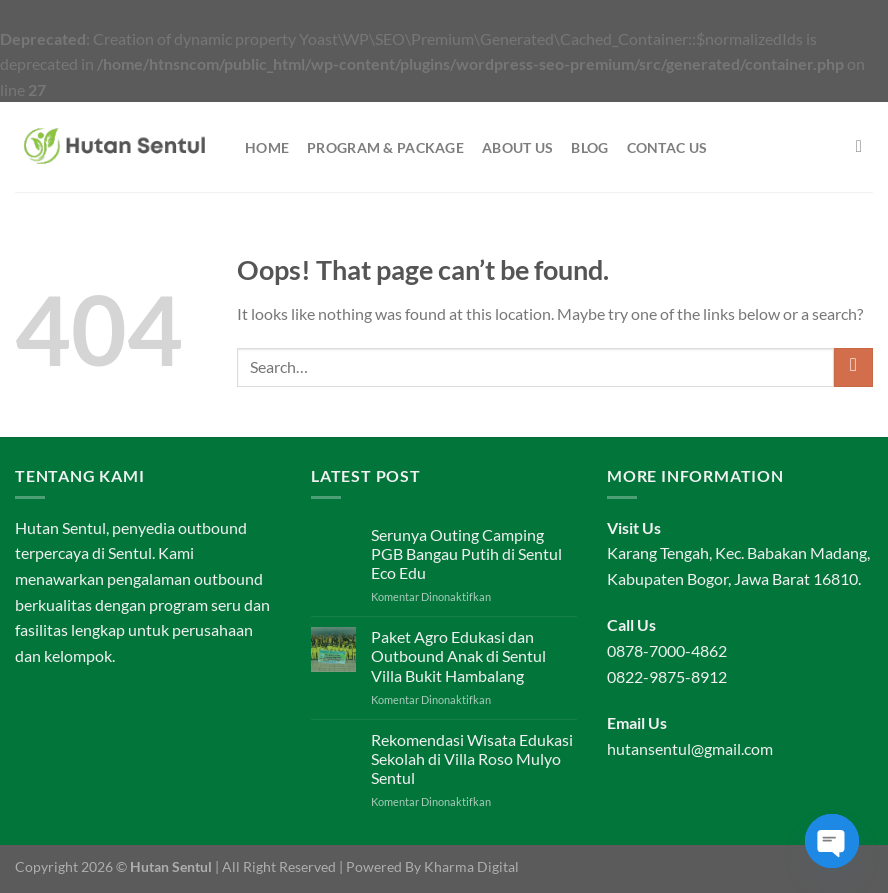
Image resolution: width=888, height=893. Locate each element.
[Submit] (853, 367)
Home (267, 147)
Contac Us (667, 147)
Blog (589, 147)
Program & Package (385, 147)
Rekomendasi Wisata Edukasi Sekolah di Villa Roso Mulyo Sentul (472, 758)
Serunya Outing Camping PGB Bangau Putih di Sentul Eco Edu (466, 553)
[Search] (864, 147)
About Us (517, 147)
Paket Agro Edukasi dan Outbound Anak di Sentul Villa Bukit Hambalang (458, 655)
